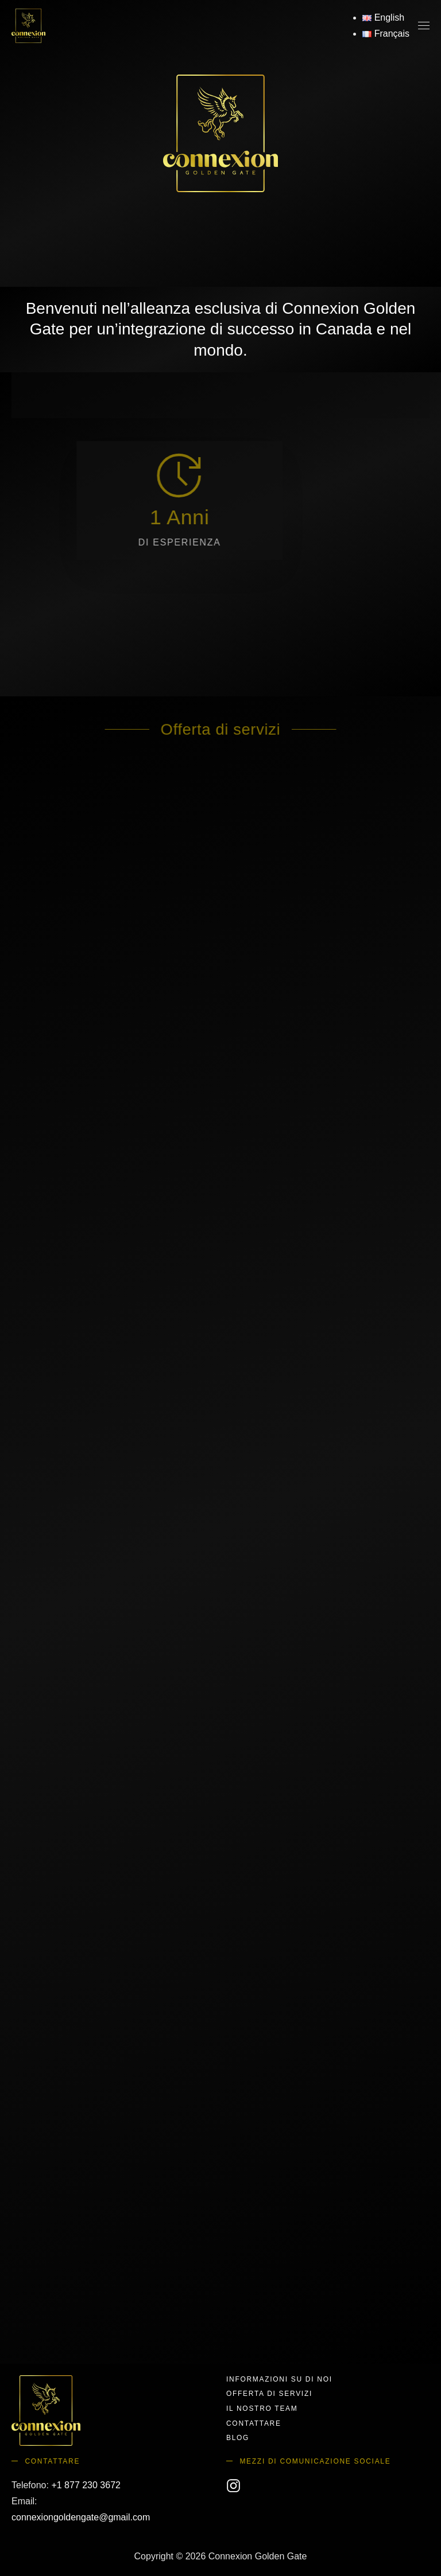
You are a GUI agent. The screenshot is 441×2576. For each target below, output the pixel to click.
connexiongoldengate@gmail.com (80, 2517)
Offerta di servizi (269, 2394)
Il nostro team (261, 2408)
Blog (237, 2438)
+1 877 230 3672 (86, 2485)
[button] (424, 26)
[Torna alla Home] (28, 26)
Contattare (253, 2423)
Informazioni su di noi (279, 2379)
